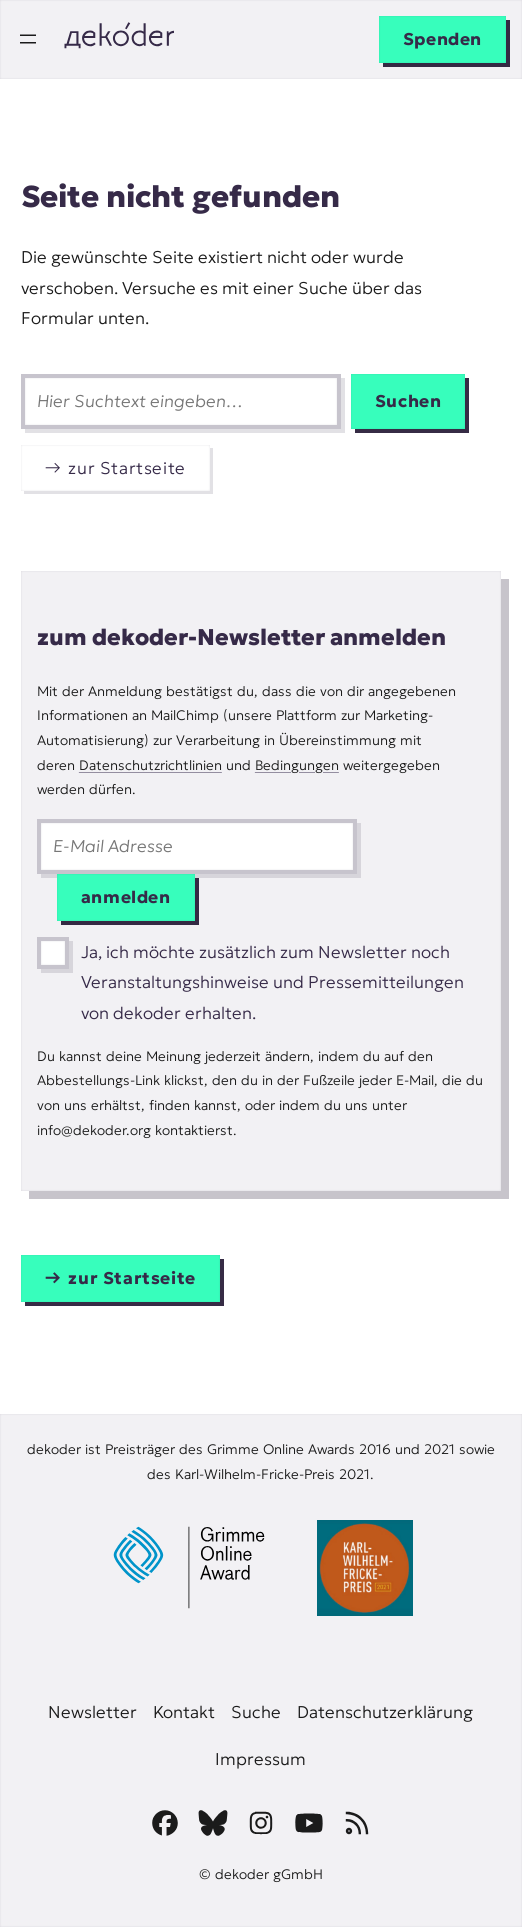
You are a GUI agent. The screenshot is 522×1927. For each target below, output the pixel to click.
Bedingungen (297, 765)
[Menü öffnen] (28, 39)
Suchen (408, 401)
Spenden (442, 39)
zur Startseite (126, 468)
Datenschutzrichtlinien (150, 765)
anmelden (126, 897)
